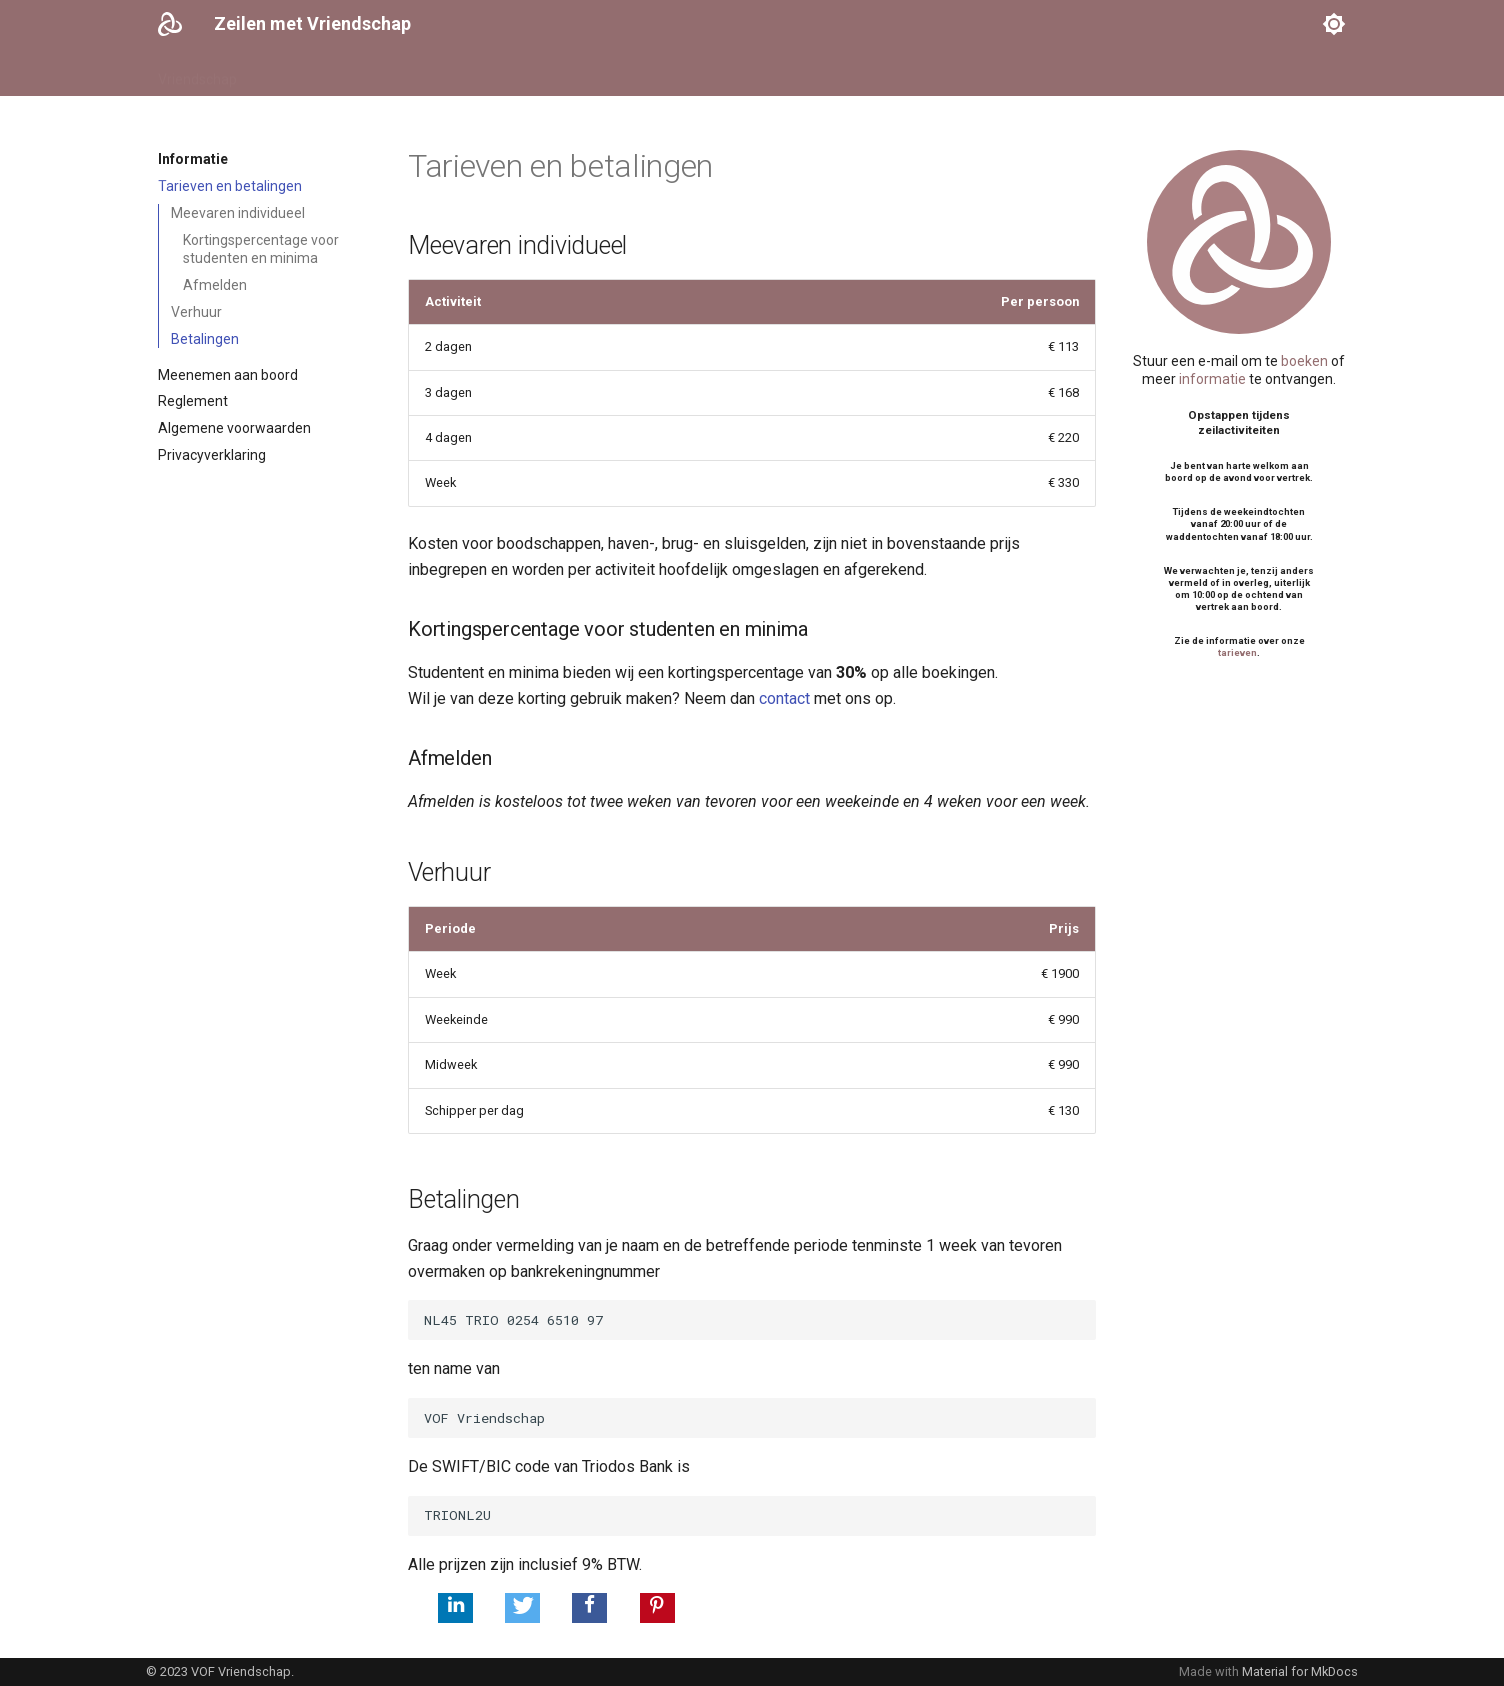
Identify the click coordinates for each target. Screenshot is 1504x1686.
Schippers (401, 73)
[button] (455, 1608)
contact (784, 698)
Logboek (671, 73)
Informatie (586, 73)
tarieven (1237, 652)
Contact (747, 73)
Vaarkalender (303, 73)
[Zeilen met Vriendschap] (170, 24)
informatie (1212, 379)
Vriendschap (197, 73)
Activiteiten (493, 73)
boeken (1304, 361)
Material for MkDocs (1300, 1671)
